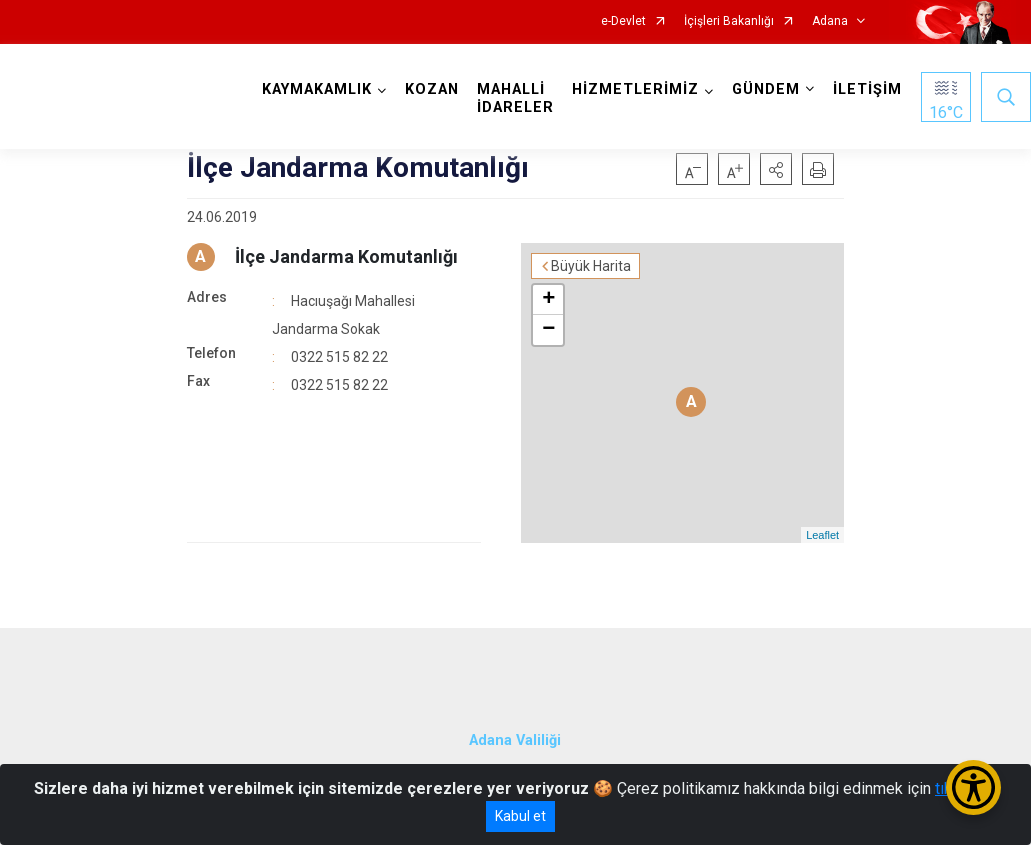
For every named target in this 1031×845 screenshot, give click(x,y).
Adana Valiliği (515, 740)
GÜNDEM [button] (766, 89)
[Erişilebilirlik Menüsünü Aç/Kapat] (973, 787)
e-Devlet (623, 21)
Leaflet (822, 535)
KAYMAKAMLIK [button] (317, 89)
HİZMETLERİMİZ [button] (635, 89)
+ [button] (548, 300)
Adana (830, 21)
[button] (776, 169)
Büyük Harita (591, 266)
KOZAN (432, 89)
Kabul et (520, 816)
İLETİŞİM (867, 89)
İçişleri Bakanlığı (729, 21)
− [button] (548, 330)
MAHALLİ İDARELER (515, 98)
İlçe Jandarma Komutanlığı (346, 256)
